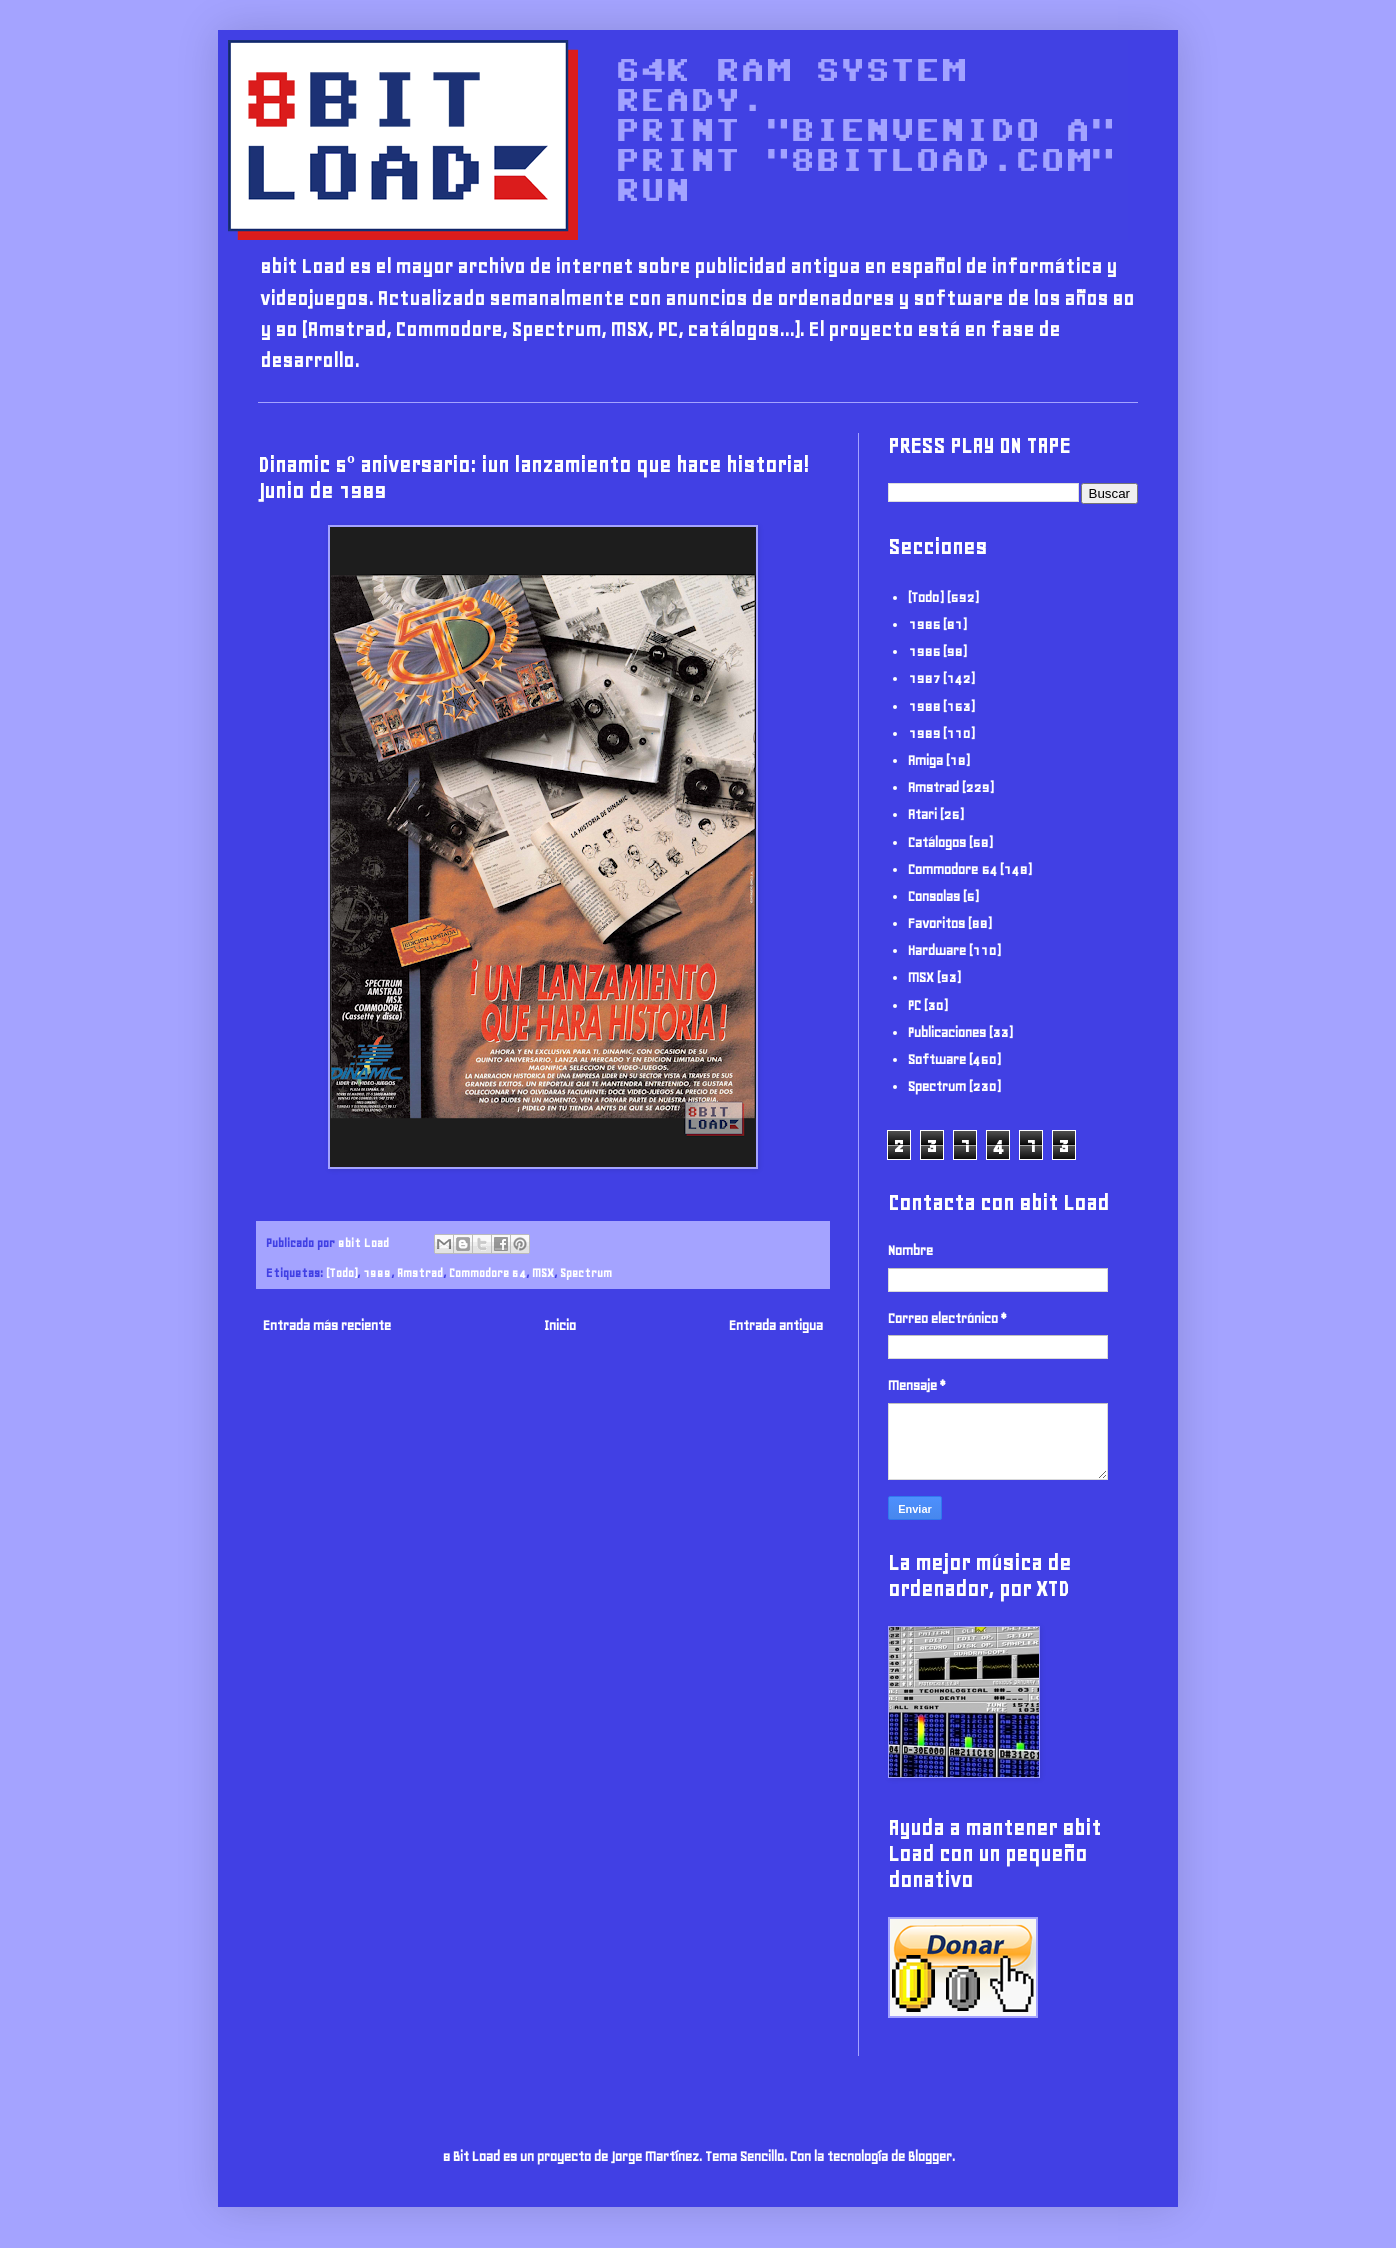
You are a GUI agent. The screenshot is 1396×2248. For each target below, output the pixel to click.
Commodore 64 (487, 1272)
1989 (377, 1272)
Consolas (934, 896)
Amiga (925, 760)
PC (914, 1005)
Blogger (930, 2156)
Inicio (560, 1325)
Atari (922, 814)
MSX (543, 1272)
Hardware (937, 950)
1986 (924, 651)
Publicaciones (947, 1032)
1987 (924, 678)
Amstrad (420, 1272)
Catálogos (937, 842)
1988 (924, 706)
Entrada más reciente (327, 1325)
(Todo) (341, 1272)
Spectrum (586, 1272)
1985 (924, 624)
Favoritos (936, 923)
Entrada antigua (776, 1325)
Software (937, 1059)
